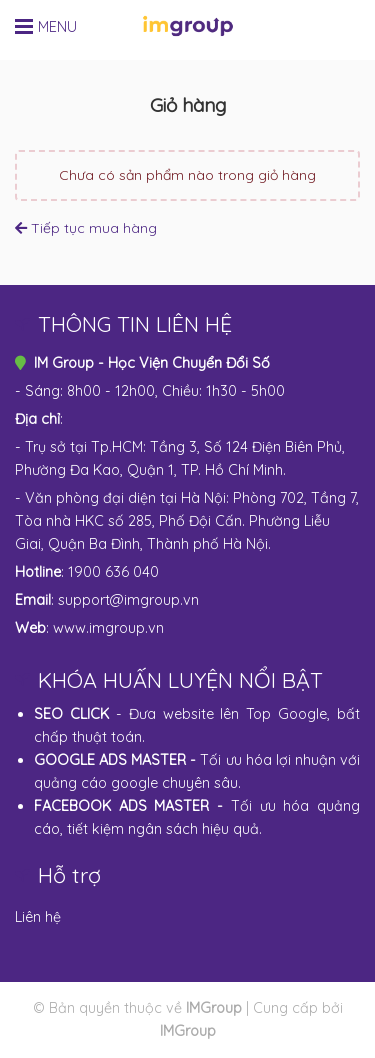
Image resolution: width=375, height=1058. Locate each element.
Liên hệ (38, 917)
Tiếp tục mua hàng (86, 228)
